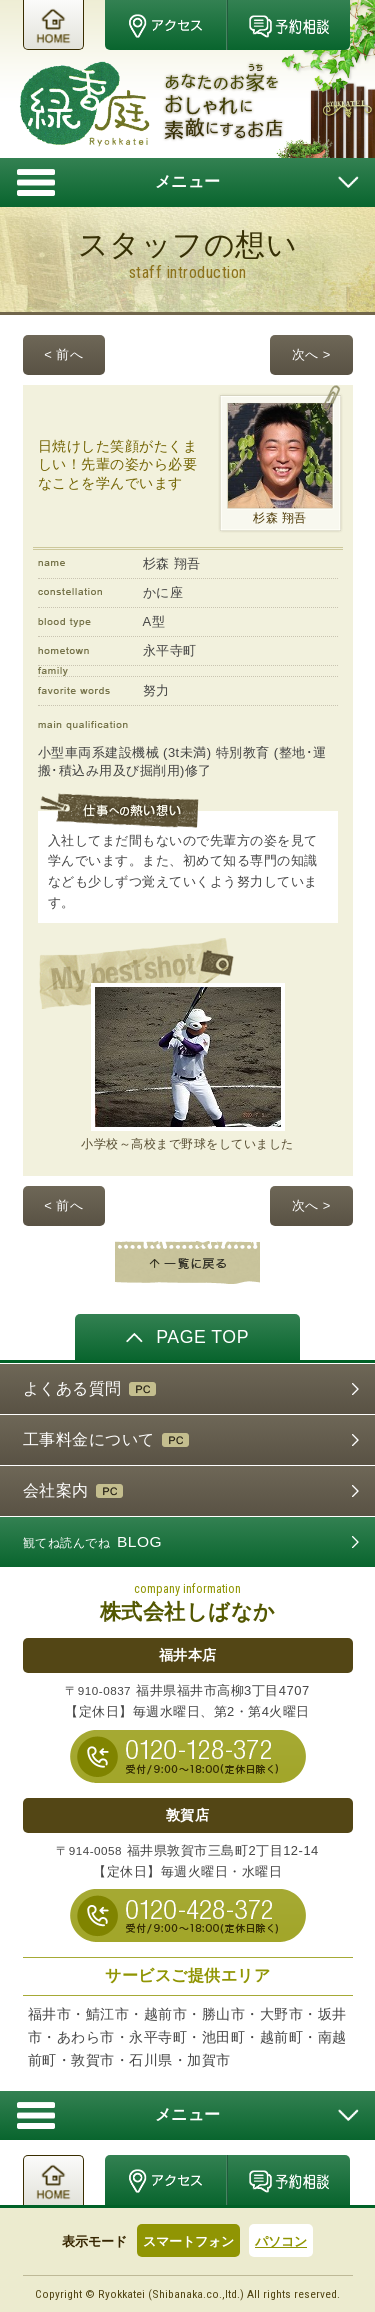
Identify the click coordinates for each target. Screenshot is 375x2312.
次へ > (311, 354)
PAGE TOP (187, 1336)
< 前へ (63, 354)
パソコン (281, 2241)
